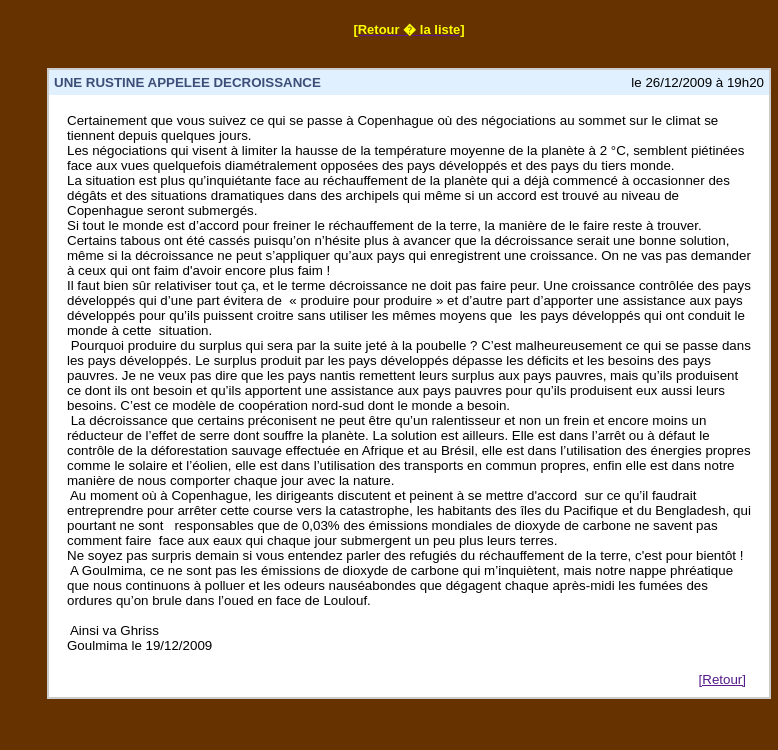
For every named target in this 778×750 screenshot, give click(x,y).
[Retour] (722, 679)
